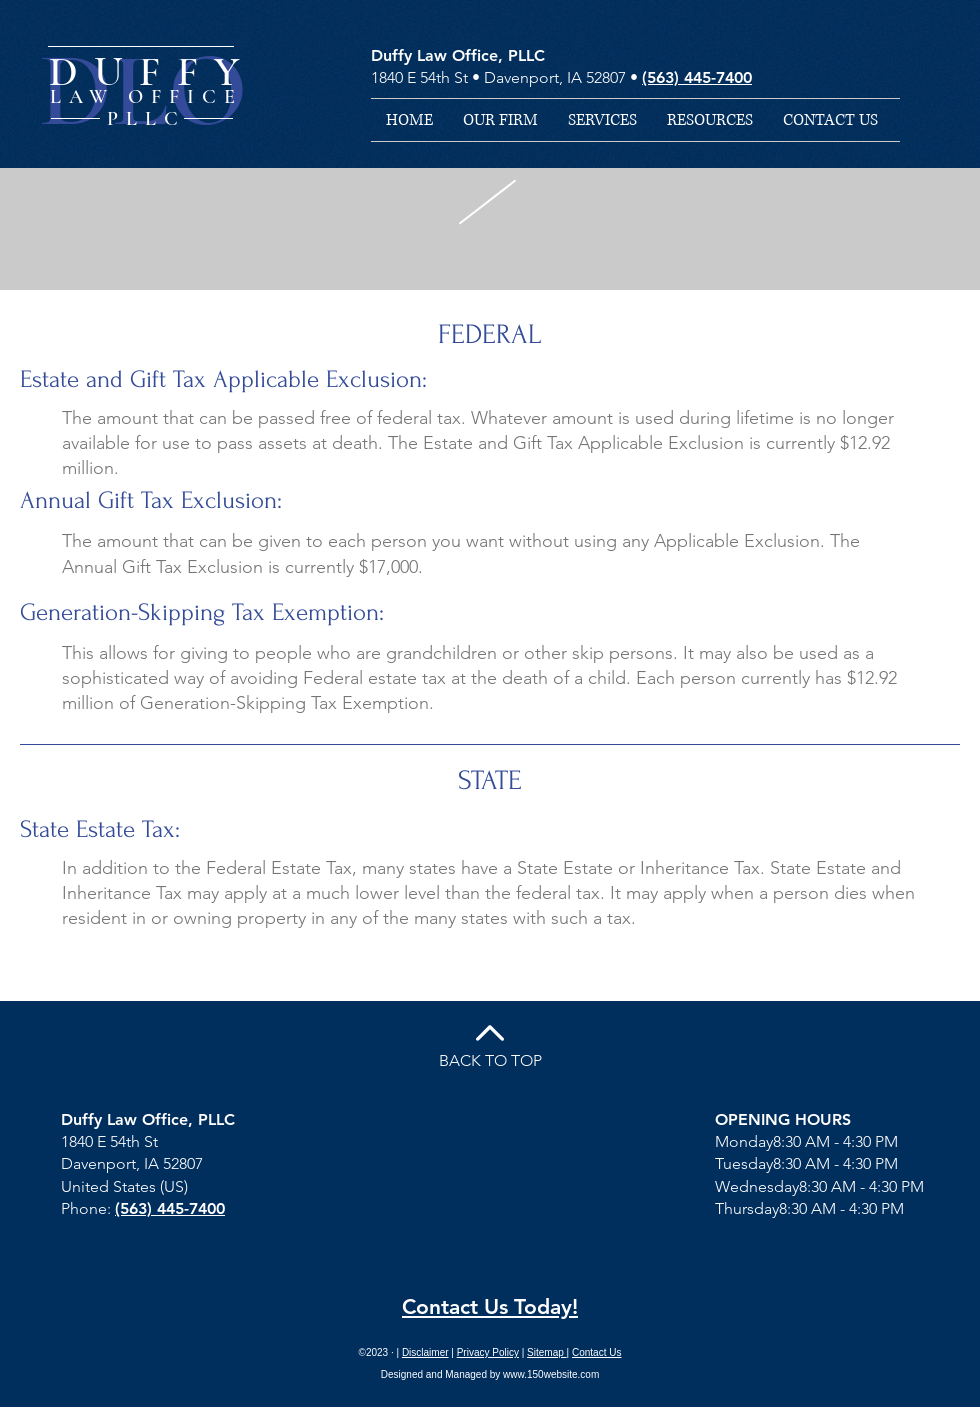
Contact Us (596, 1352)
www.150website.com (551, 1374)
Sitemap (546, 1352)
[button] (602, 120)
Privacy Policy (488, 1352)
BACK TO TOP (490, 1060)
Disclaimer (425, 1352)
